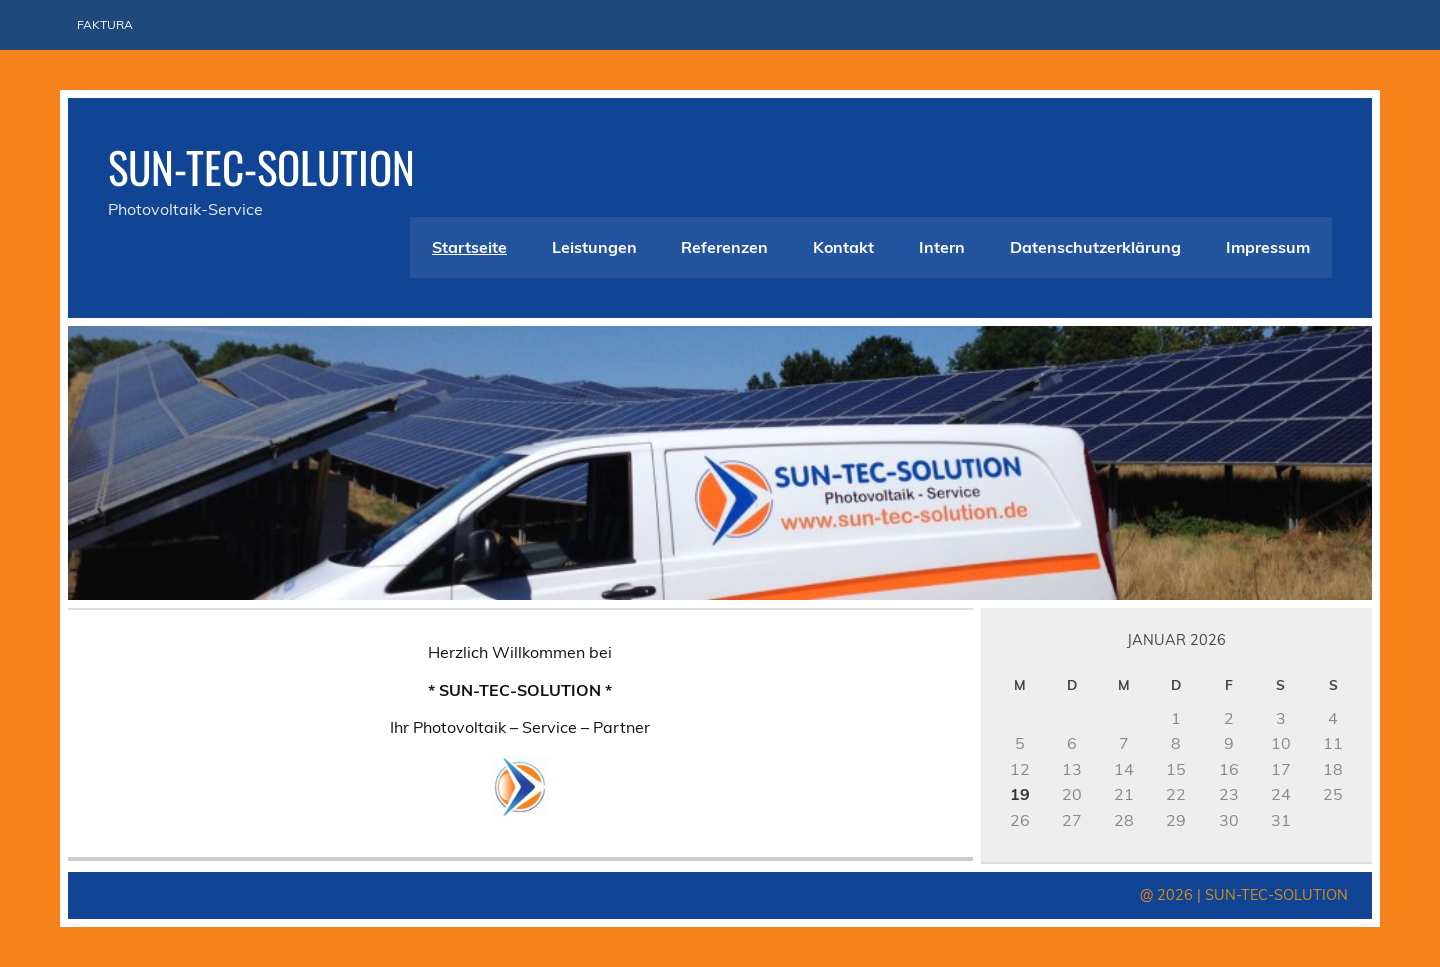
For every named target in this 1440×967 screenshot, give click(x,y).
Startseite (469, 247)
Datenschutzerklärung (1095, 247)
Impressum (1268, 247)
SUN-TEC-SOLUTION (261, 166)
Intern (942, 247)
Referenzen (724, 247)
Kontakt (843, 247)
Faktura (105, 24)
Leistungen (594, 247)
